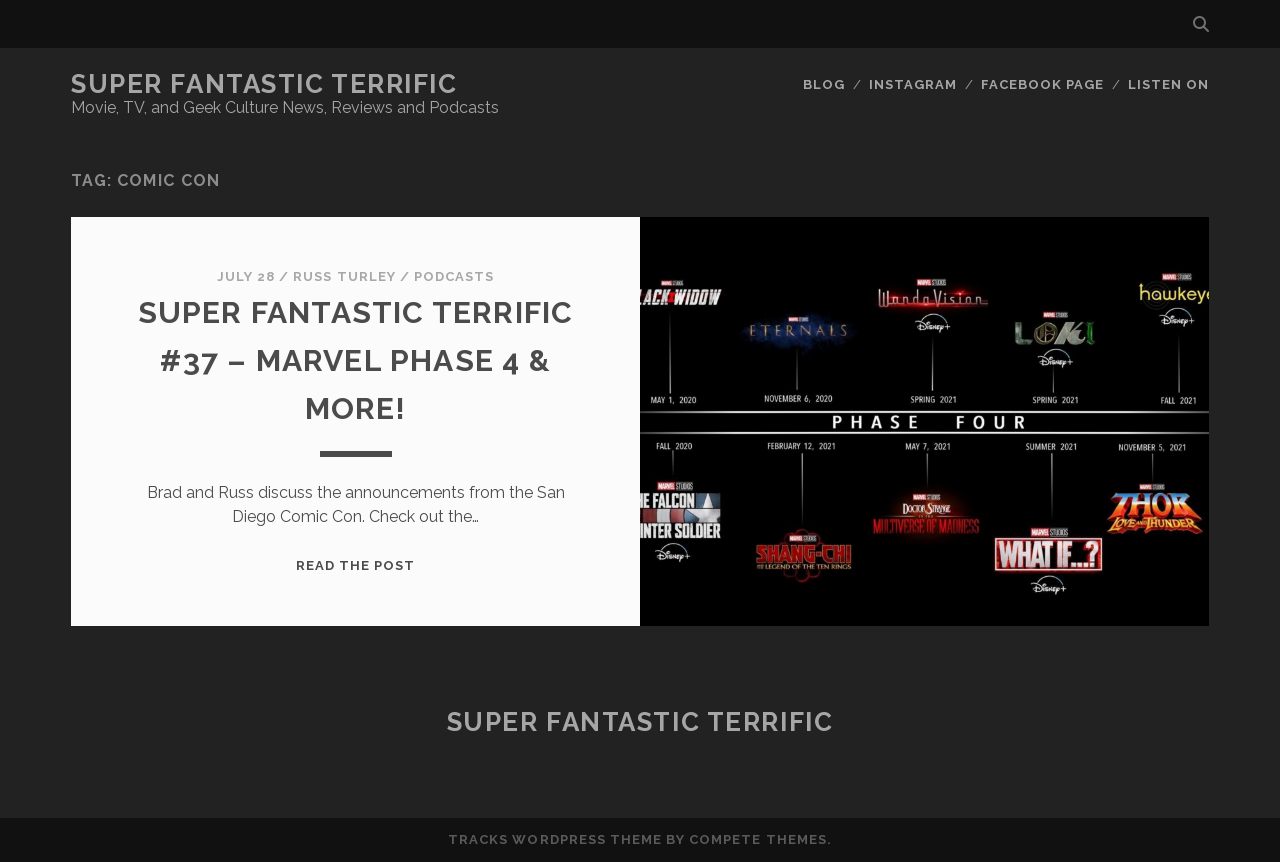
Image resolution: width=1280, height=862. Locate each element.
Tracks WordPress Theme (555, 839)
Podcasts (454, 276)
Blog (824, 84)
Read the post (356, 565)
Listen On (1168, 84)
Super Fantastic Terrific (264, 84)
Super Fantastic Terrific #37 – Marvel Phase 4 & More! (356, 360)
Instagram (913, 84)
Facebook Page (1043, 84)
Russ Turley (344, 276)
